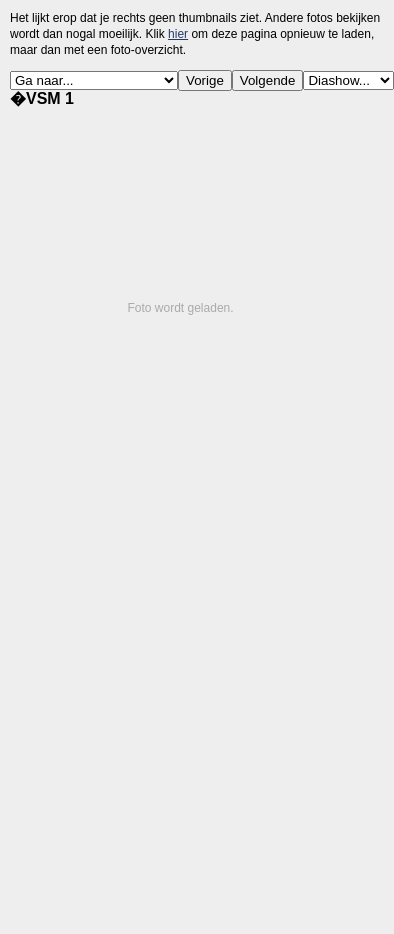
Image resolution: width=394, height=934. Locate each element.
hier (178, 34)
